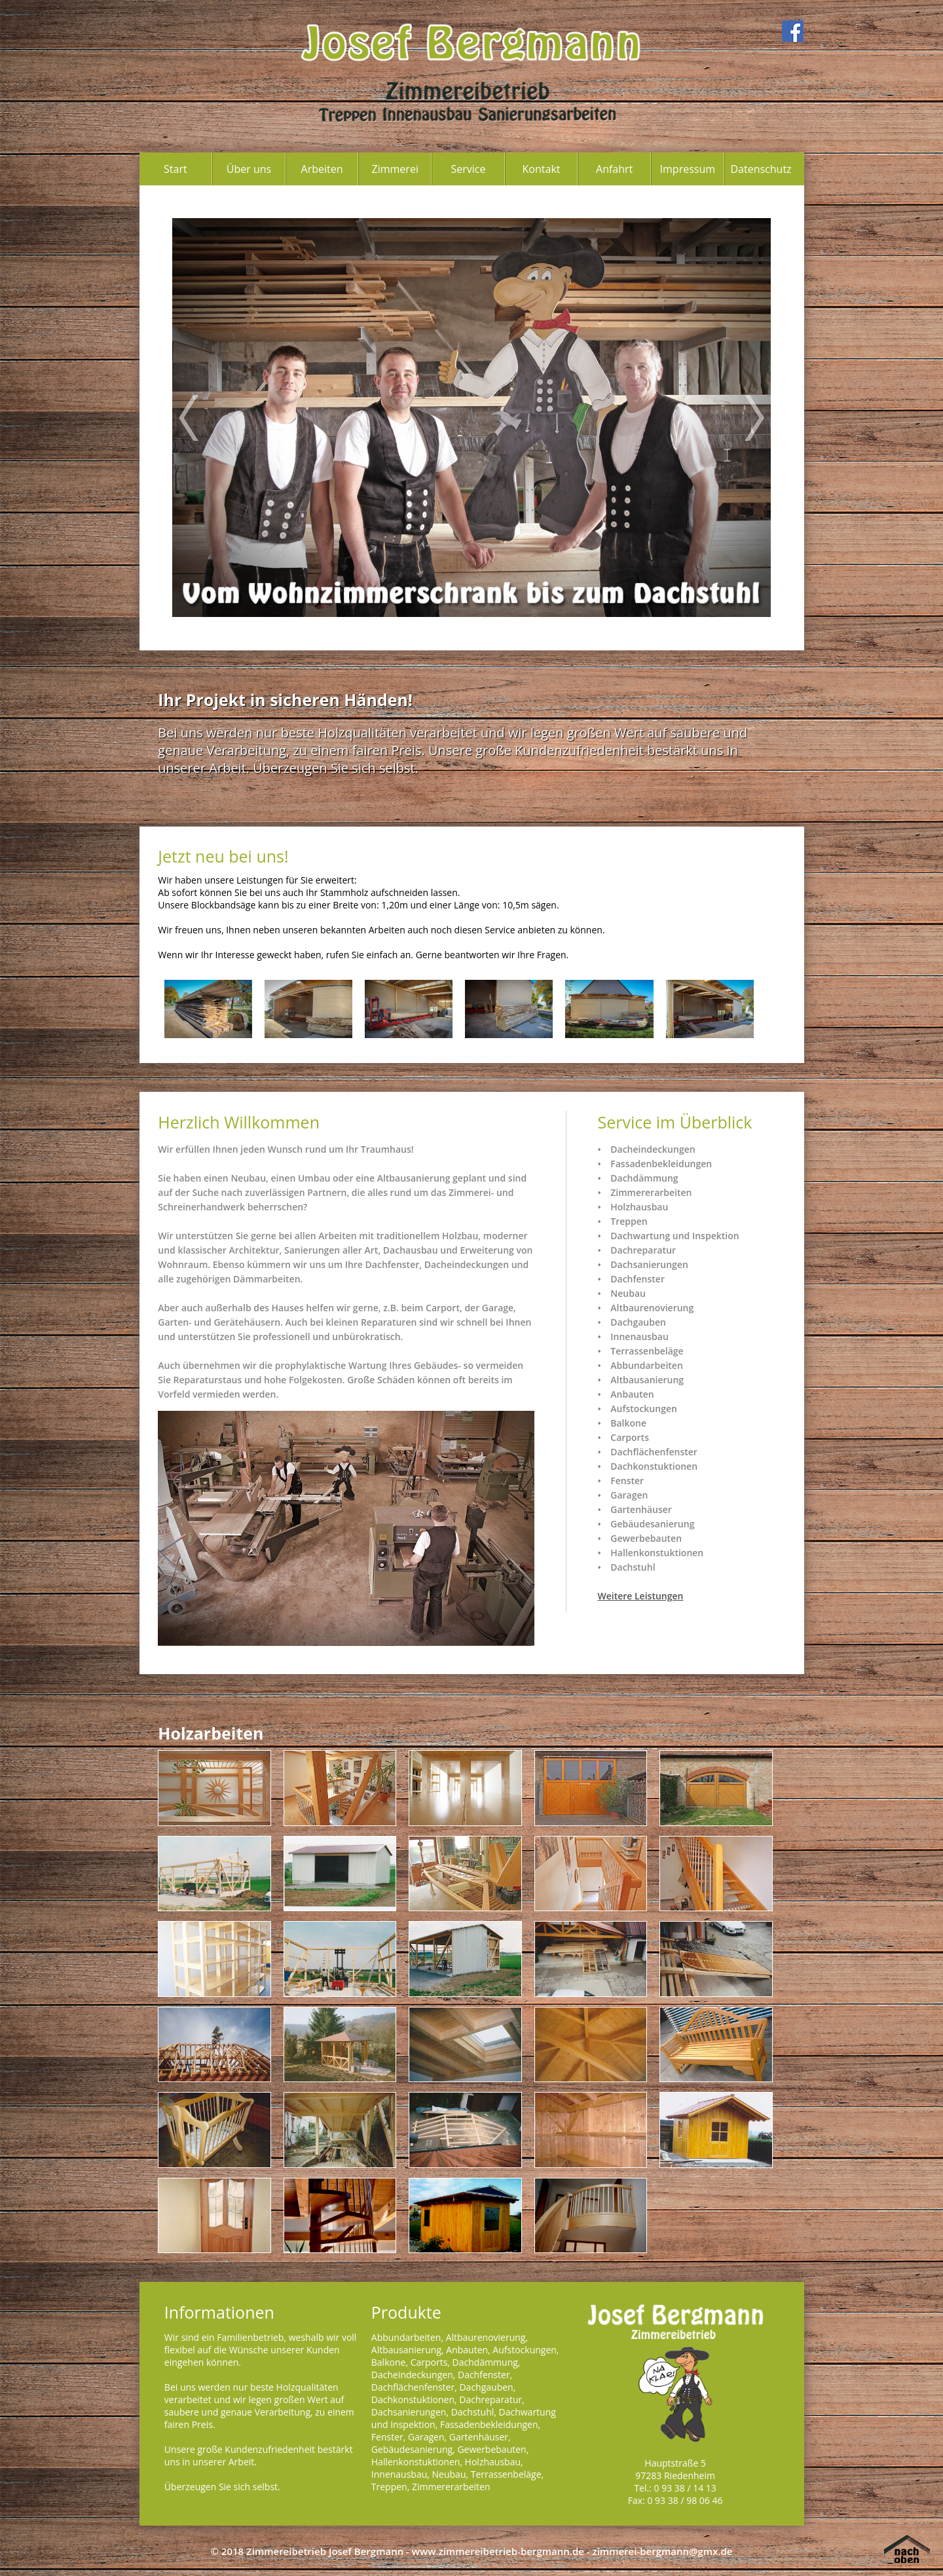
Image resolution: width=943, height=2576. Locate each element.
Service (468, 169)
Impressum (687, 169)
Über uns (249, 169)
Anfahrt (614, 169)
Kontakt (542, 169)
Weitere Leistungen (640, 1596)
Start (175, 169)
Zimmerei (395, 169)
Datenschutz (760, 169)
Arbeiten (322, 169)
